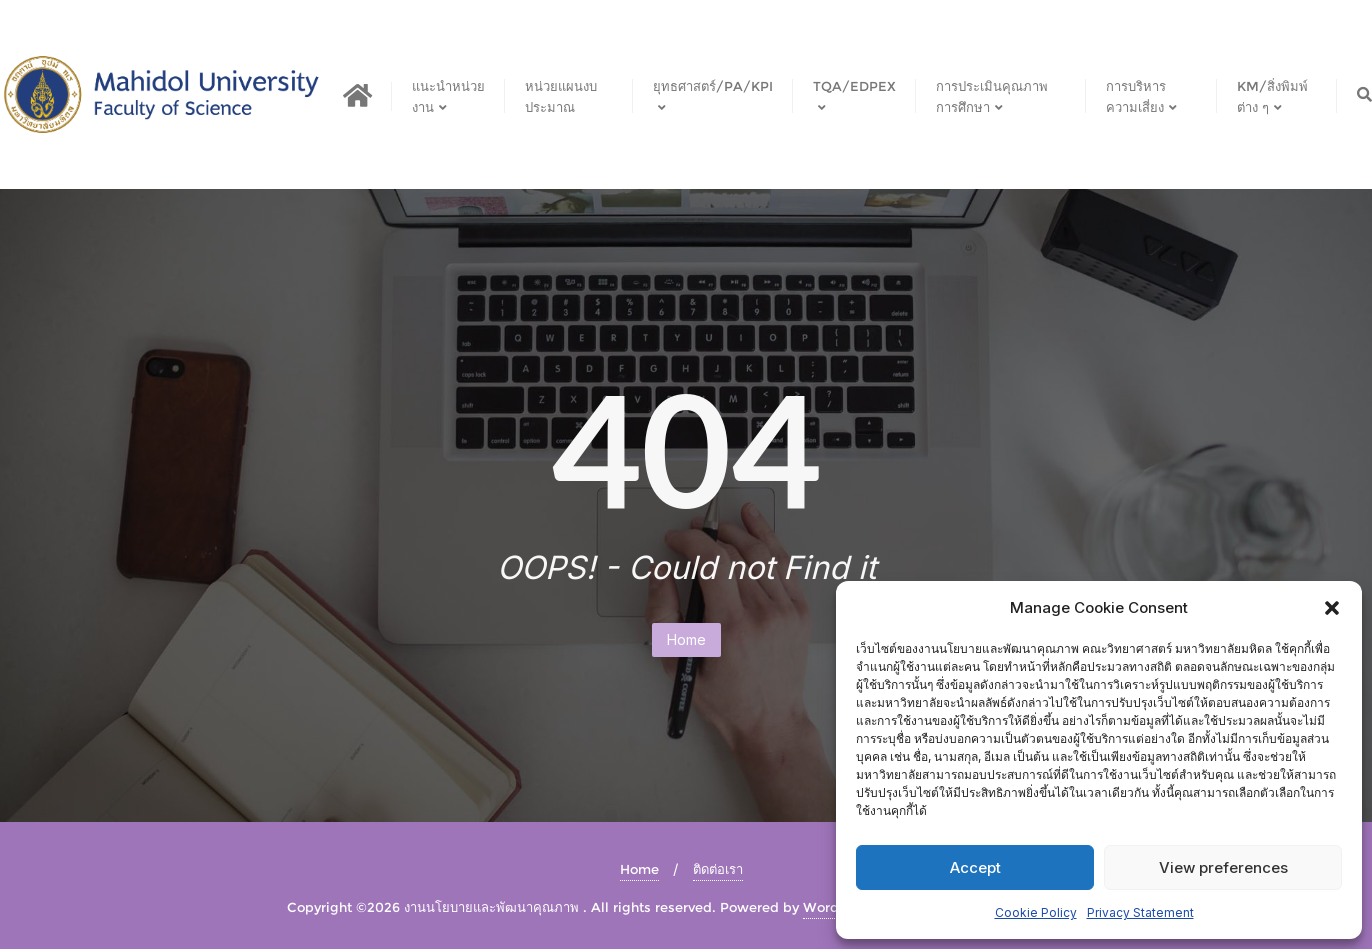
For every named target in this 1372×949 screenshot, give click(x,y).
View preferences (1223, 867)
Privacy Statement (1140, 912)
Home (686, 639)
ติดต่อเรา (718, 869)
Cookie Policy (1036, 912)
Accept (975, 867)
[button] (1332, 608)
